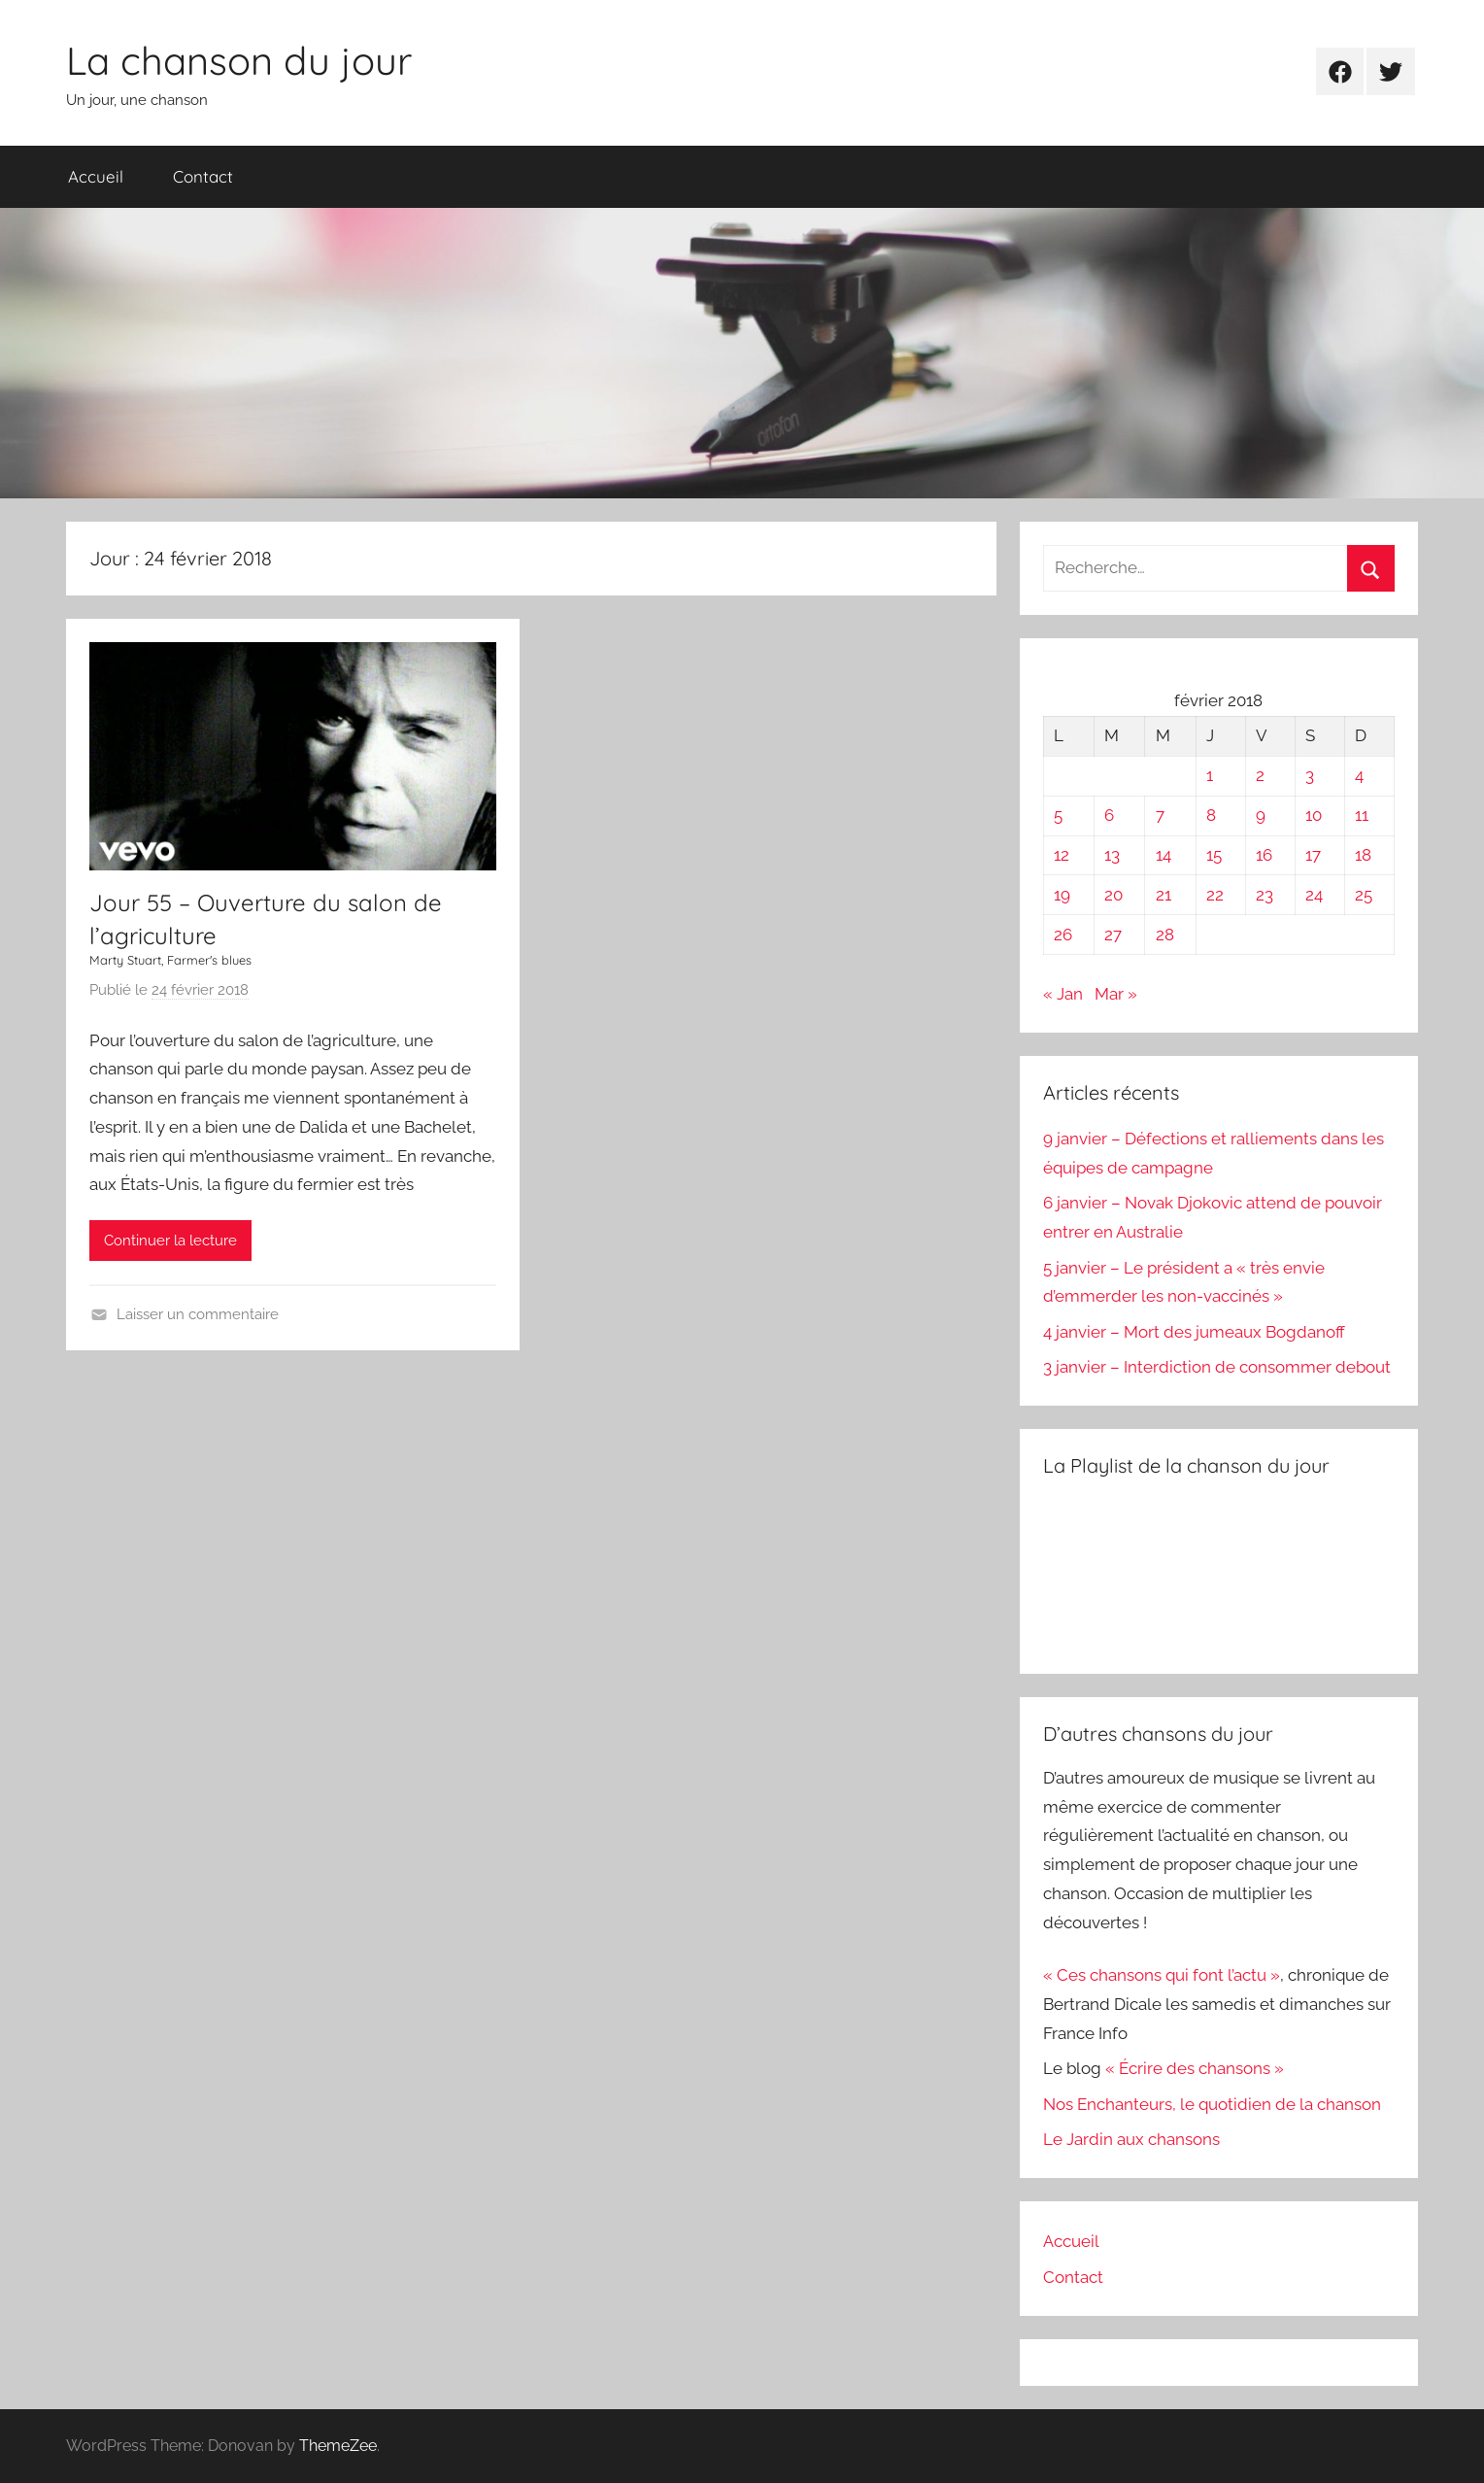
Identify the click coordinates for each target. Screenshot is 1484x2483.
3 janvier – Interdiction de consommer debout (1217, 1367)
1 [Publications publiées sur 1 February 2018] (1209, 775)
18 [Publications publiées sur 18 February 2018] (1363, 855)
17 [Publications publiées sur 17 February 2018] (1313, 855)
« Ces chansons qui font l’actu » (1161, 1975)
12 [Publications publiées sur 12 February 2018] (1061, 855)
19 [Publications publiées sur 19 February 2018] (1062, 894)
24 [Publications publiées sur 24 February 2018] (1314, 894)
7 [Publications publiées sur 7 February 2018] (1160, 815)
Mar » (1116, 993)
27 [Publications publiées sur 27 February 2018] (1113, 934)
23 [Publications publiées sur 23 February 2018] (1264, 894)
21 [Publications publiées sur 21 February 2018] (1163, 894)
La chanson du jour (239, 60)
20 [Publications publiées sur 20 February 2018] (1113, 894)
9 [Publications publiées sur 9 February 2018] (1260, 815)
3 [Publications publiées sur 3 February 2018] (1309, 775)
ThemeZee (338, 2445)
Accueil (95, 176)
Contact (203, 176)
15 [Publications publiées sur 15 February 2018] (1214, 855)
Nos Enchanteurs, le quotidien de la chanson (1212, 2104)
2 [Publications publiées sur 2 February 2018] (1260, 775)
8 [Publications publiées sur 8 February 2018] (1211, 815)
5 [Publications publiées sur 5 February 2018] (1058, 815)
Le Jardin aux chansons (1131, 2139)
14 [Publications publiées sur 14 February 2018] (1163, 855)
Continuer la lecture (170, 1240)
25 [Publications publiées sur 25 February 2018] (1363, 894)
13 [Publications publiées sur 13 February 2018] (1112, 855)
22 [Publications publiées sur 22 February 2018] (1215, 894)
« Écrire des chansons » (1194, 2068)
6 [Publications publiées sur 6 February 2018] (1109, 815)
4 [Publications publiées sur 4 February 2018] (1359, 775)
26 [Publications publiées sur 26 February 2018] (1063, 934)
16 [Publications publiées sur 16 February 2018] (1264, 855)
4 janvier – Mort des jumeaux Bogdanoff (1194, 1332)
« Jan (1063, 993)
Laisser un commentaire (198, 1314)
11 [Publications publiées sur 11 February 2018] (1361, 815)
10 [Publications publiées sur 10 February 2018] (1313, 815)
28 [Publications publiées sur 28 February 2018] (1165, 934)
